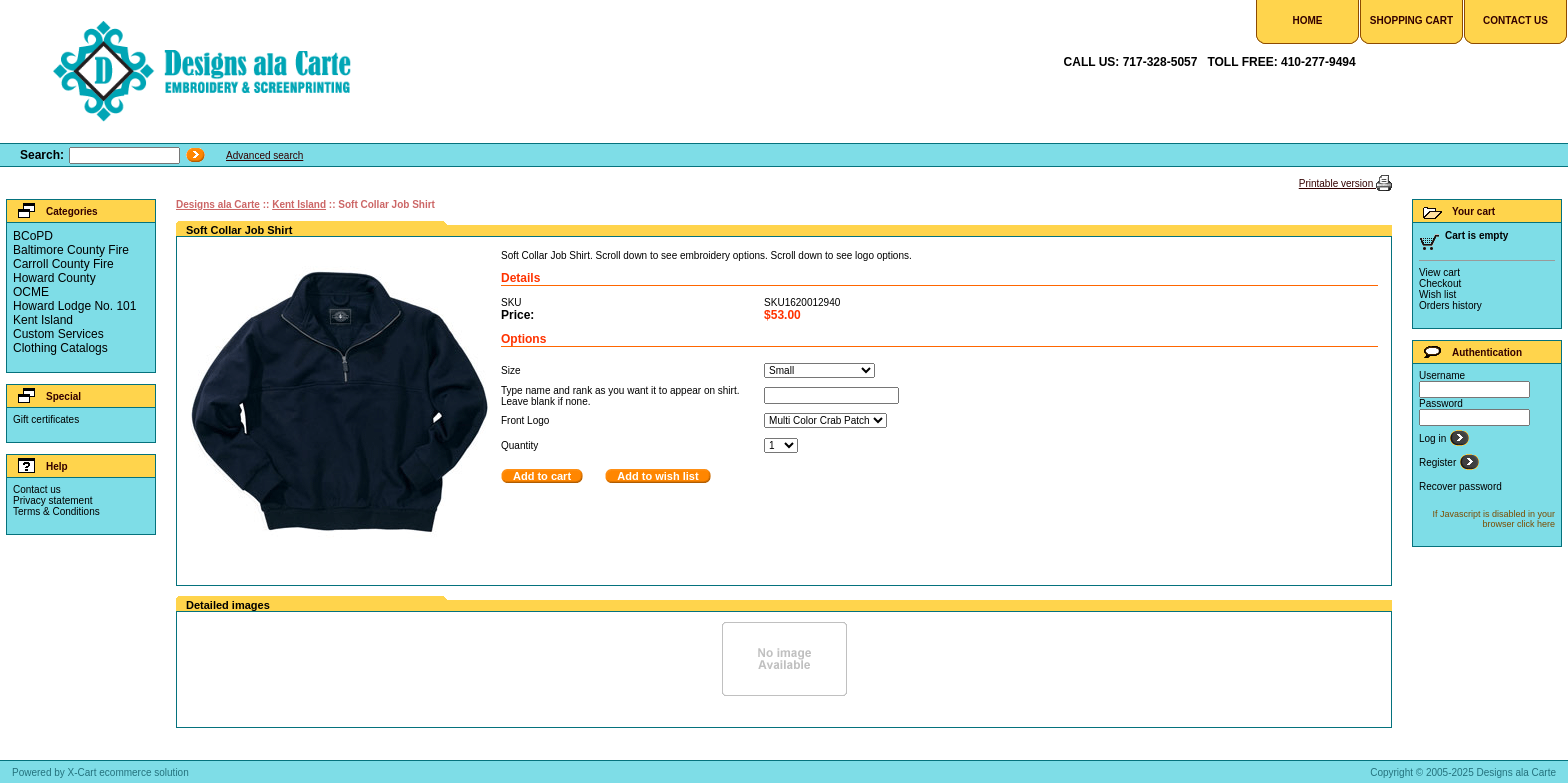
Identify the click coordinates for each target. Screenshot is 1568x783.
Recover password (1460, 486)
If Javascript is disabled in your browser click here (1493, 519)
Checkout (1440, 283)
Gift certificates (46, 419)
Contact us (37, 489)
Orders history (1450, 305)
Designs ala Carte (218, 204)
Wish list (1437, 294)
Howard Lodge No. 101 (74, 306)
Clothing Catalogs (60, 348)
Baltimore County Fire (71, 250)
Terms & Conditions (56, 511)
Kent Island (43, 320)
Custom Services (58, 334)
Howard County (54, 278)
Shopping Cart (1411, 20)
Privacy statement (52, 500)
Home (1308, 20)
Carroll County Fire (63, 264)
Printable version (1337, 183)
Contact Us (1515, 20)
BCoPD (33, 236)
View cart (1439, 272)
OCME (31, 292)
